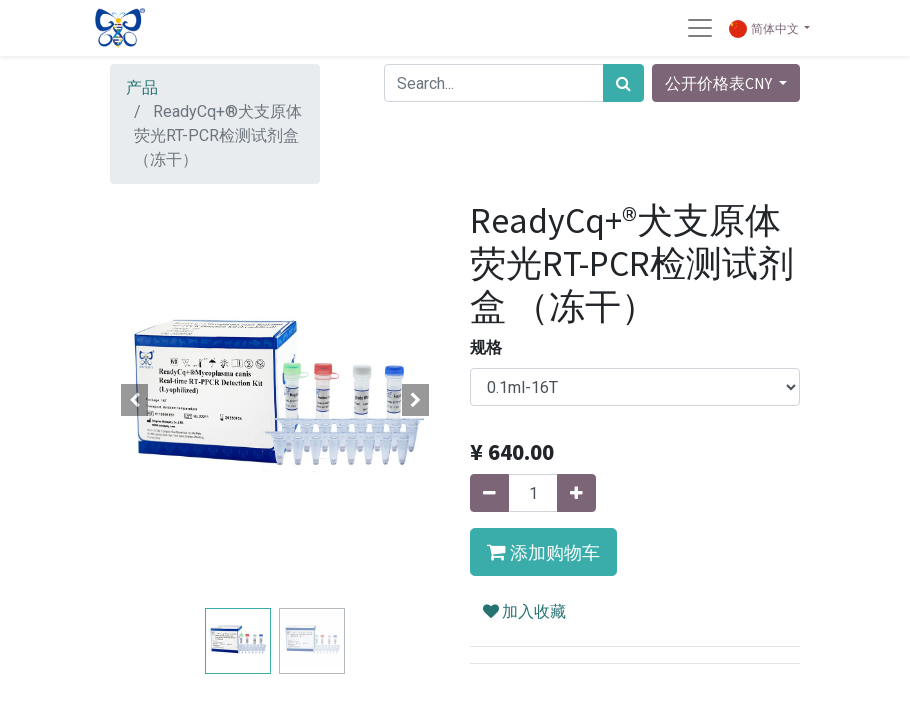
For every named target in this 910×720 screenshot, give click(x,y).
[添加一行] (576, 493)
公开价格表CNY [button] (720, 83)
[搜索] (623, 83)
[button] (135, 400)
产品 (142, 87)
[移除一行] (489, 493)
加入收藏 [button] (524, 611)
